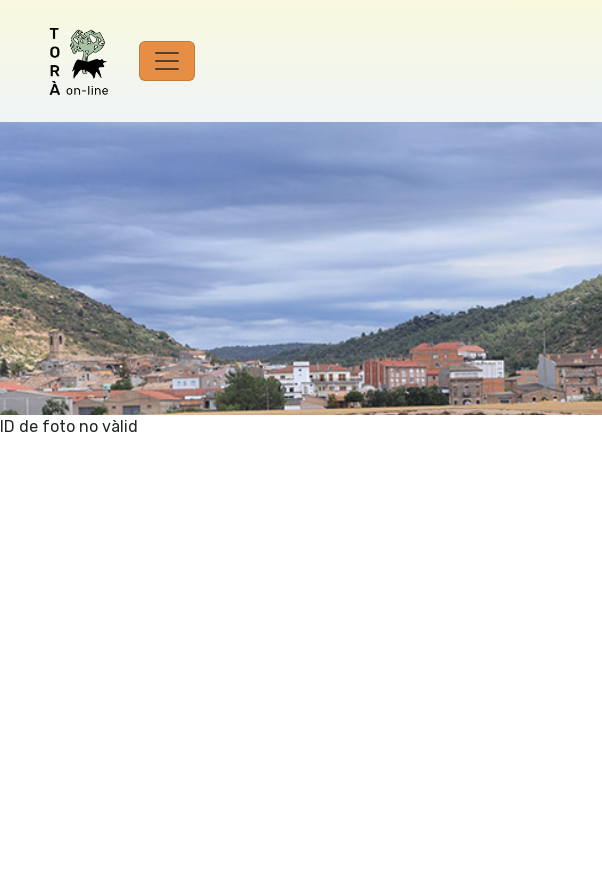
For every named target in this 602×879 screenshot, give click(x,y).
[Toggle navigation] (167, 61)
